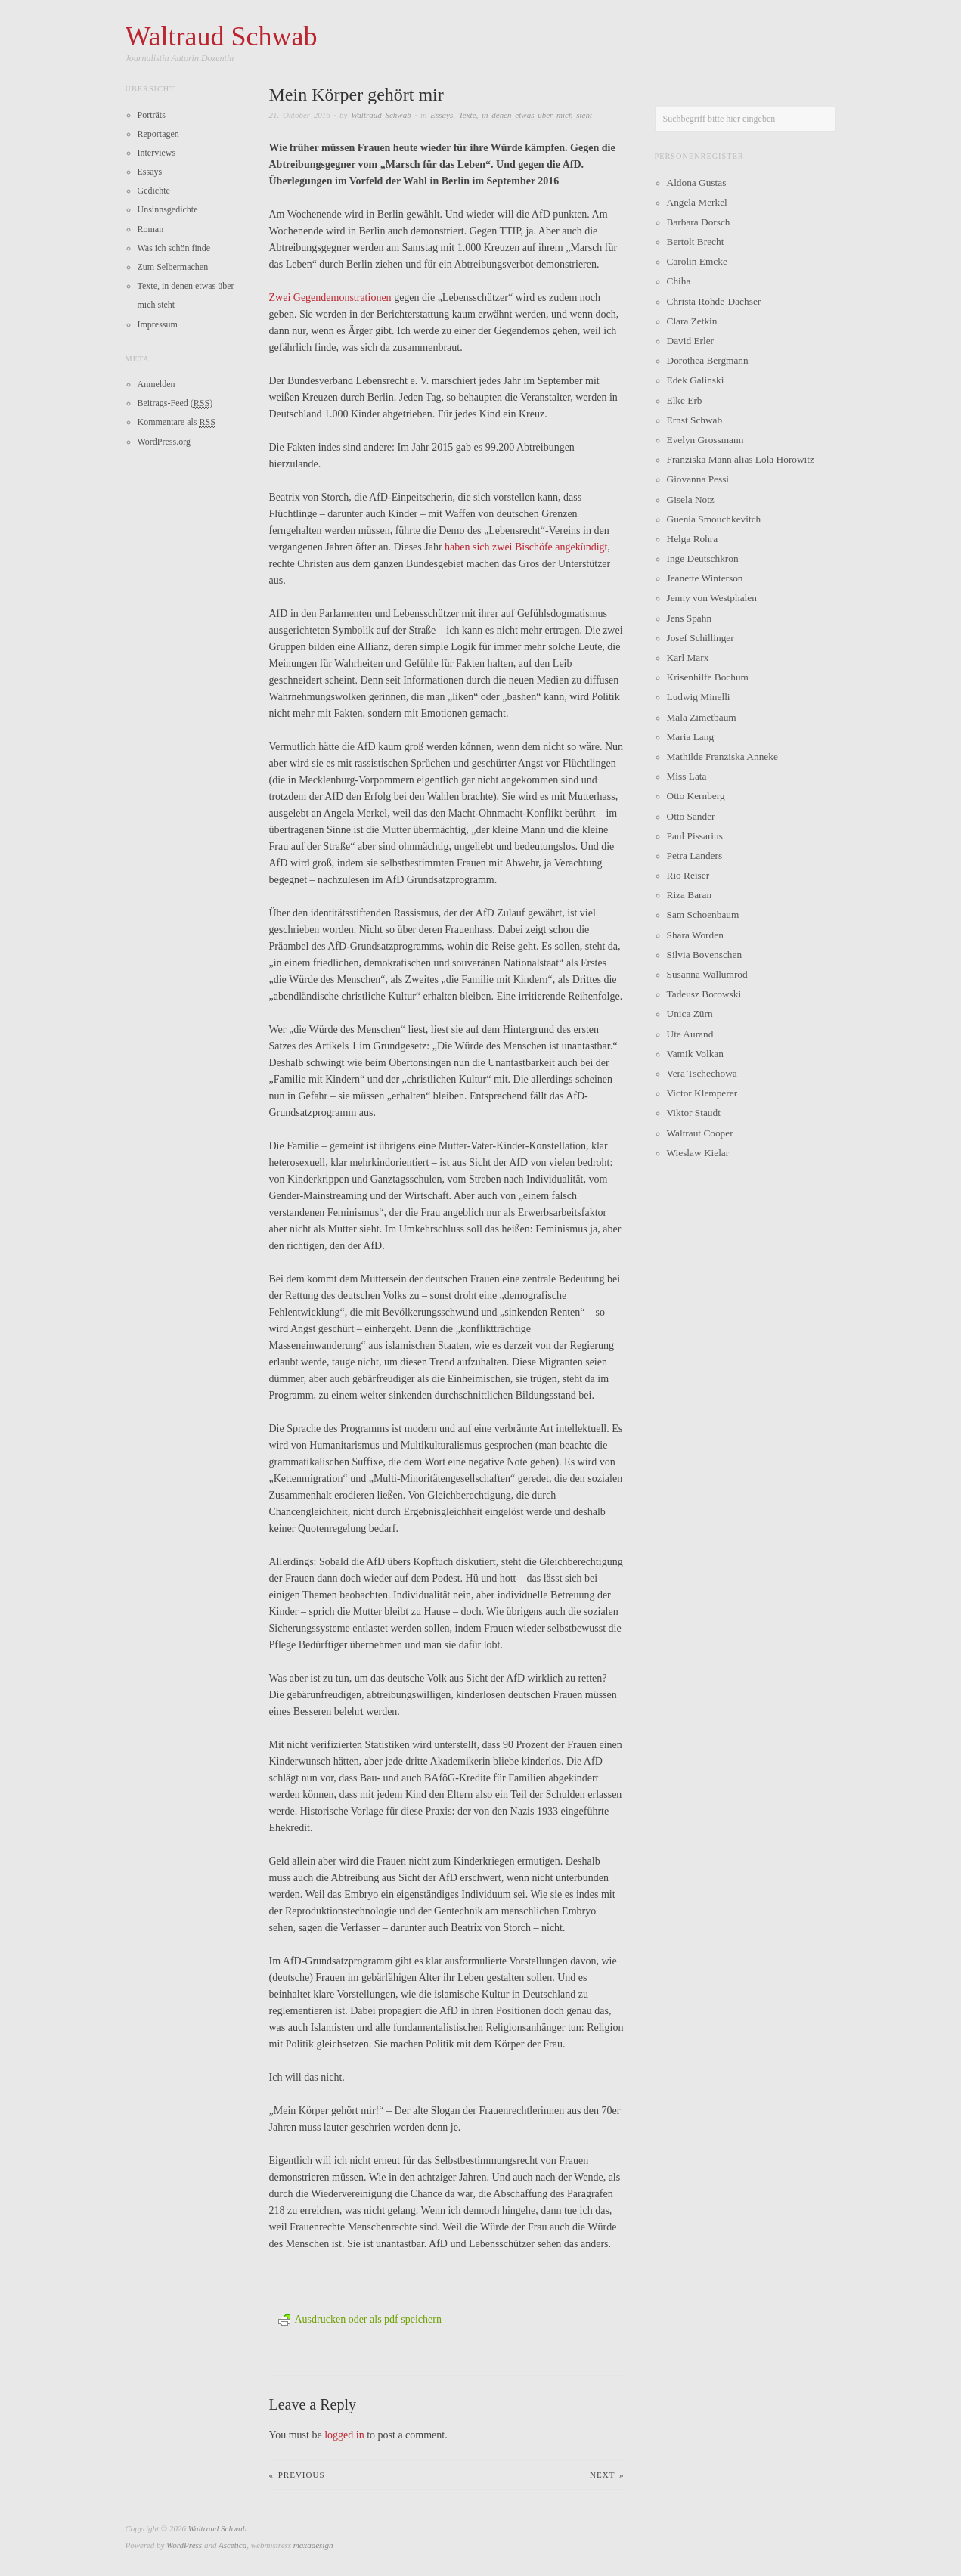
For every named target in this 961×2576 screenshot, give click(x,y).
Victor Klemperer (702, 1093)
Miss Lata (687, 776)
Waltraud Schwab (381, 114)
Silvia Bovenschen (704, 954)
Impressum (158, 324)
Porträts (152, 115)
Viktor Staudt (694, 1112)
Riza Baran (689, 895)
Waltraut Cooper (700, 1133)
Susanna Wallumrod (707, 974)
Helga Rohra (692, 538)
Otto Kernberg (696, 795)
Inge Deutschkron (703, 558)
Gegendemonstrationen (342, 297)
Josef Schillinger (700, 637)
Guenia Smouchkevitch (714, 519)
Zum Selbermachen (173, 267)
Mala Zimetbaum (701, 717)
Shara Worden (695, 935)
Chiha (679, 281)
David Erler (691, 340)
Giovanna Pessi (698, 479)
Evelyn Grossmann (705, 439)
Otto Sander (691, 816)
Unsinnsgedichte (168, 209)
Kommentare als (176, 422)
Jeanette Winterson (705, 578)
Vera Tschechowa (702, 1073)
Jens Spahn (689, 618)
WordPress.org (164, 441)
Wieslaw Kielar (698, 1152)
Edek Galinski (695, 380)
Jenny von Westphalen (712, 597)
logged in (344, 2435)
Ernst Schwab (695, 420)
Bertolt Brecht (695, 241)
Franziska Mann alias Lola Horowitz (740, 459)
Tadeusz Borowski (704, 994)
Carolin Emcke (697, 261)
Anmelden (156, 384)
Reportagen (158, 134)
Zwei (280, 297)
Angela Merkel (697, 202)
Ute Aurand (690, 1034)
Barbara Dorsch (698, 222)
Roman (151, 229)
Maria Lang (691, 736)
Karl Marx (688, 657)
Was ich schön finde (174, 248)
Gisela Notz (691, 499)
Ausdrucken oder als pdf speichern (360, 2319)
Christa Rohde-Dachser (714, 301)
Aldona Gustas (697, 182)
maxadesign (313, 2545)
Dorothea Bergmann (708, 360)
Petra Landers (695, 855)
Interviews (157, 152)
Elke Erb (684, 400)
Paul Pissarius (695, 836)
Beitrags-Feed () (175, 403)
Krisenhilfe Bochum (708, 677)
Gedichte (154, 190)
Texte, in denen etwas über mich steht (525, 114)
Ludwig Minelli (698, 696)
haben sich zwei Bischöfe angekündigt (526, 547)
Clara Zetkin (692, 321)
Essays (441, 114)
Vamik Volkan (695, 1053)
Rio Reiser (688, 875)
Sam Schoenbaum (703, 914)
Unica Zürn (690, 1013)
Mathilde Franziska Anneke (722, 756)
